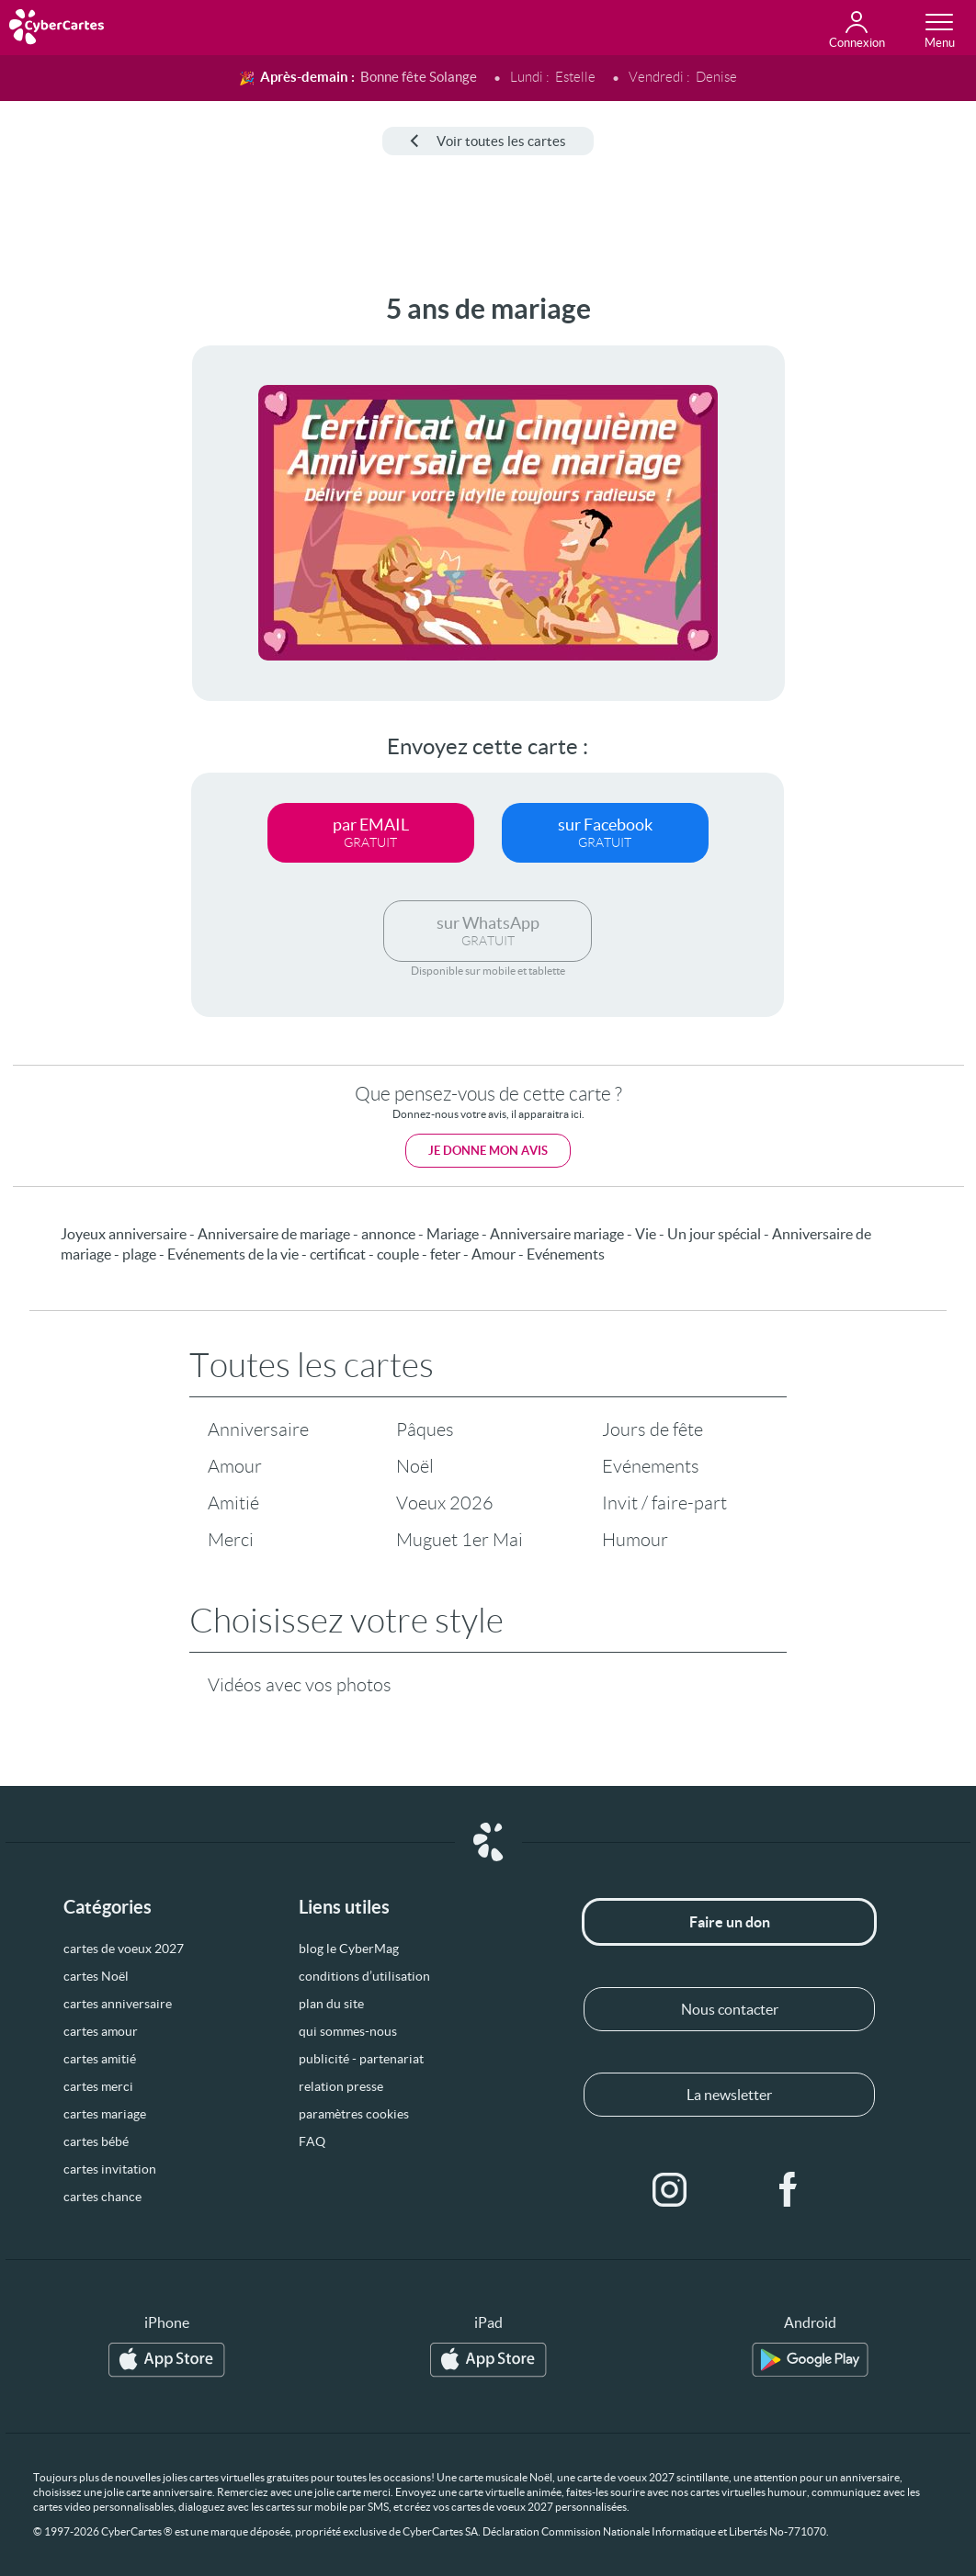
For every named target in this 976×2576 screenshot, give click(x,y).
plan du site (331, 2003)
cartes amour (100, 2031)
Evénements (650, 1466)
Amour (235, 1466)
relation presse (341, 2086)
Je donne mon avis (488, 1151)
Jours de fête (652, 1429)
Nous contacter (729, 2009)
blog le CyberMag (349, 1948)
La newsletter (729, 2094)
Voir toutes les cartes (488, 141)
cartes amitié (99, 2058)
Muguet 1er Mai (459, 1540)
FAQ (312, 2141)
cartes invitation (109, 2169)
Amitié (233, 1503)
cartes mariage (104, 2114)
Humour (635, 1540)
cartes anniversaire (117, 2003)
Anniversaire (258, 1429)
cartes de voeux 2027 (123, 1948)
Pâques (425, 1429)
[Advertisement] (73, 568)
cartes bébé (96, 2141)
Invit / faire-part (664, 1503)
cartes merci (98, 2086)
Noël (415, 1466)
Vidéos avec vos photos (300, 1685)
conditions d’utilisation (364, 1976)
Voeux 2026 (445, 1503)
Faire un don (729, 1922)
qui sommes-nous (348, 2031)
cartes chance (102, 2196)
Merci (231, 1540)
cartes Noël (96, 1976)
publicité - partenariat (361, 2058)
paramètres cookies (354, 2114)
